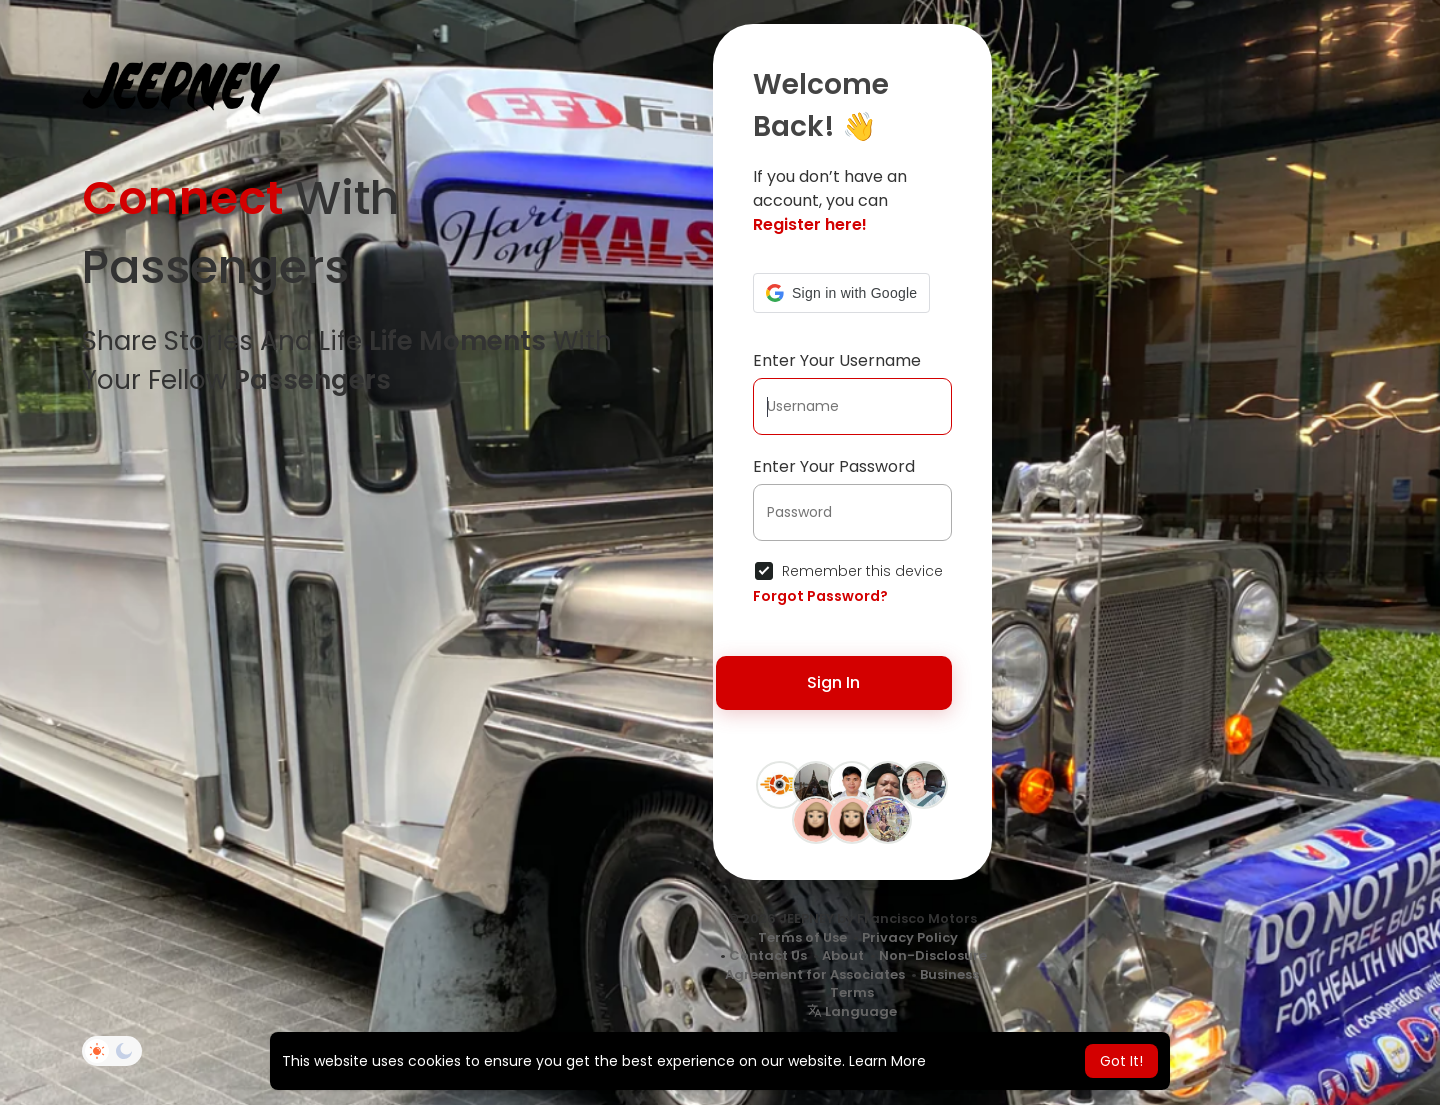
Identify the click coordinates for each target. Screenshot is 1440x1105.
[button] (841, 293)
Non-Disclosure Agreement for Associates (856, 965)
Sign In (833, 682)
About (843, 955)
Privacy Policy (910, 937)
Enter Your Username (837, 360)
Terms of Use (802, 937)
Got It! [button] (1121, 1061)
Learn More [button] (887, 1061)
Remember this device (862, 571)
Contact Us (768, 955)
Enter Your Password (834, 466)
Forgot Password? (820, 596)
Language (852, 1011)
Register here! (810, 224)
